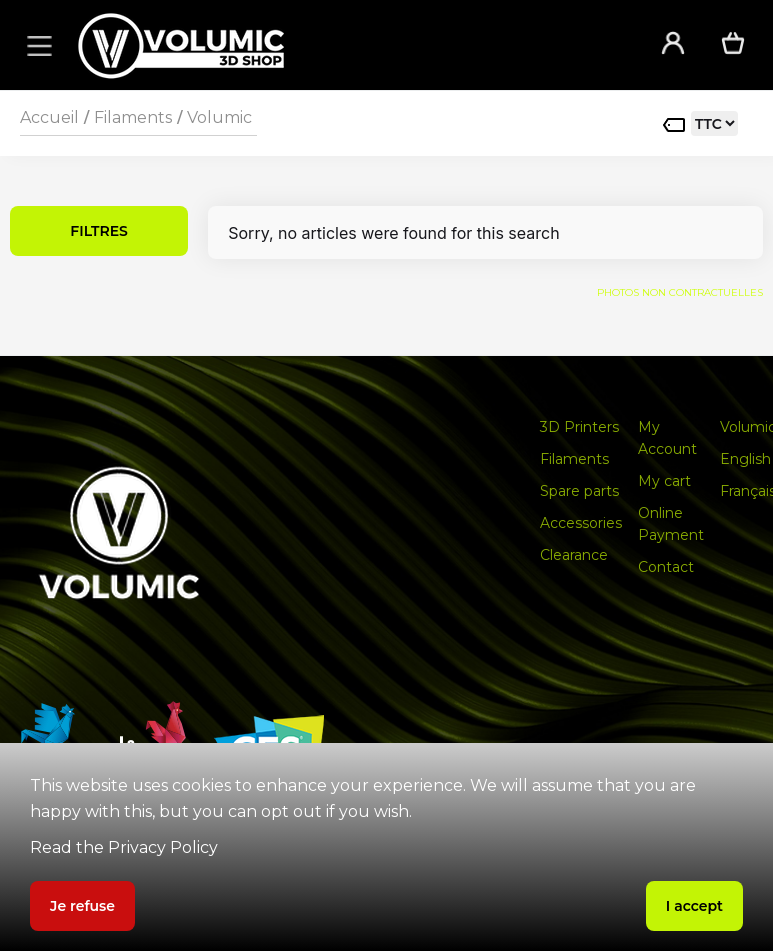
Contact (666, 567)
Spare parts (579, 491)
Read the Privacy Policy (124, 847)
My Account (667, 438)
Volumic (219, 117)
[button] (36, 45)
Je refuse (82, 906)
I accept (694, 906)
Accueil (49, 117)
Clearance (574, 555)
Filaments (133, 117)
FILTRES (99, 231)
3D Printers (579, 427)
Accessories (581, 523)
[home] (342, 45)
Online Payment (671, 524)
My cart (664, 481)
